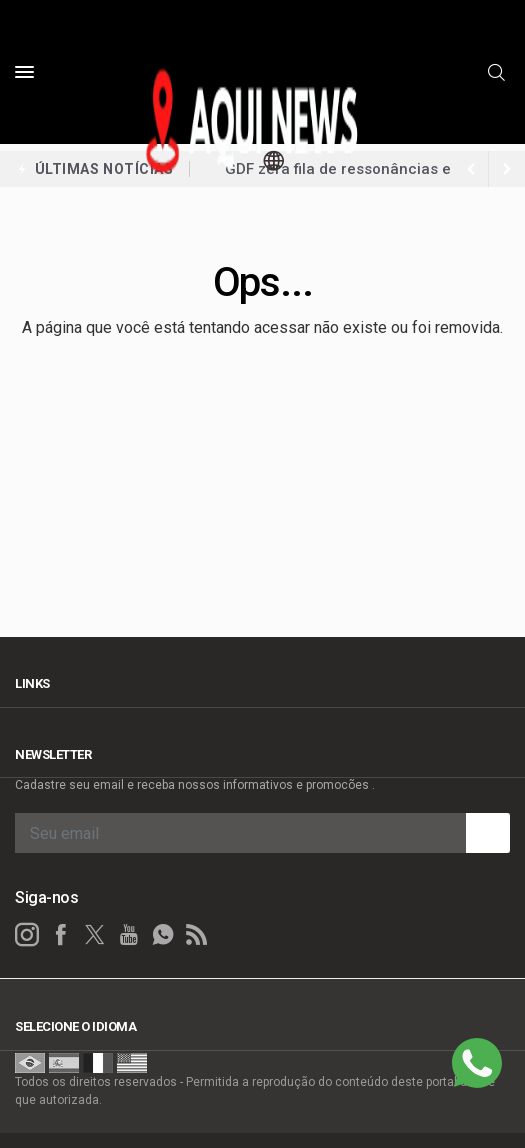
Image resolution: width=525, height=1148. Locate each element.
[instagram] (27, 935)
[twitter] (95, 935)
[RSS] (197, 935)
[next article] (471, 169)
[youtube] (129, 935)
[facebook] (61, 935)
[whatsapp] (163, 935)
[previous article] (507, 169)
